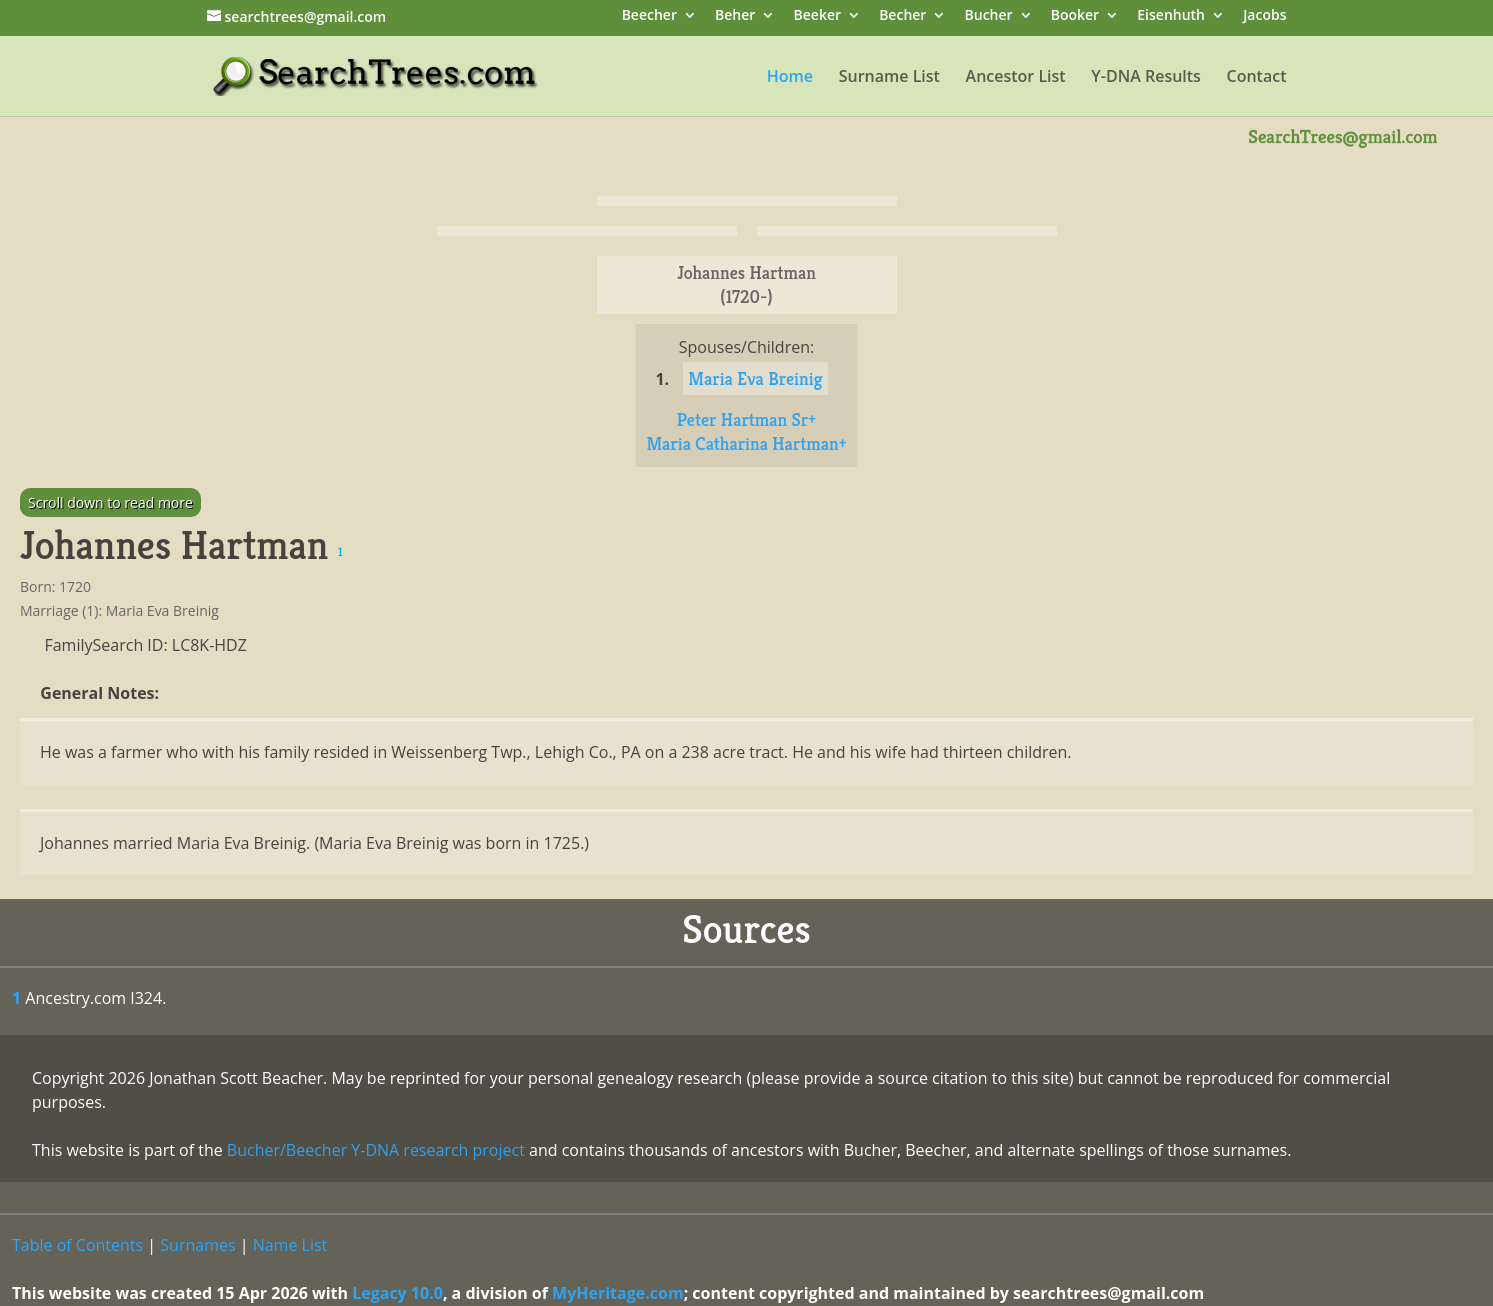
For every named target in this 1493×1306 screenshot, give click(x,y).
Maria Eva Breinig (755, 378)
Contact (1257, 78)
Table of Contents (77, 1245)
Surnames (197, 1245)
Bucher (989, 16)
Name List (290, 1245)
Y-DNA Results (1146, 78)
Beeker (818, 16)
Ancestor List (1016, 78)
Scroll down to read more (110, 502)
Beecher (649, 16)
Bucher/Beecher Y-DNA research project (376, 1150)
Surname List (889, 78)
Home (790, 78)
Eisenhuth (1171, 16)
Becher (902, 16)
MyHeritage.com (618, 1293)
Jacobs (1264, 16)
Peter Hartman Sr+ (746, 419)
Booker (1075, 16)
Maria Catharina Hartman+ (746, 443)
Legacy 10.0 (397, 1293)
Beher (735, 16)
